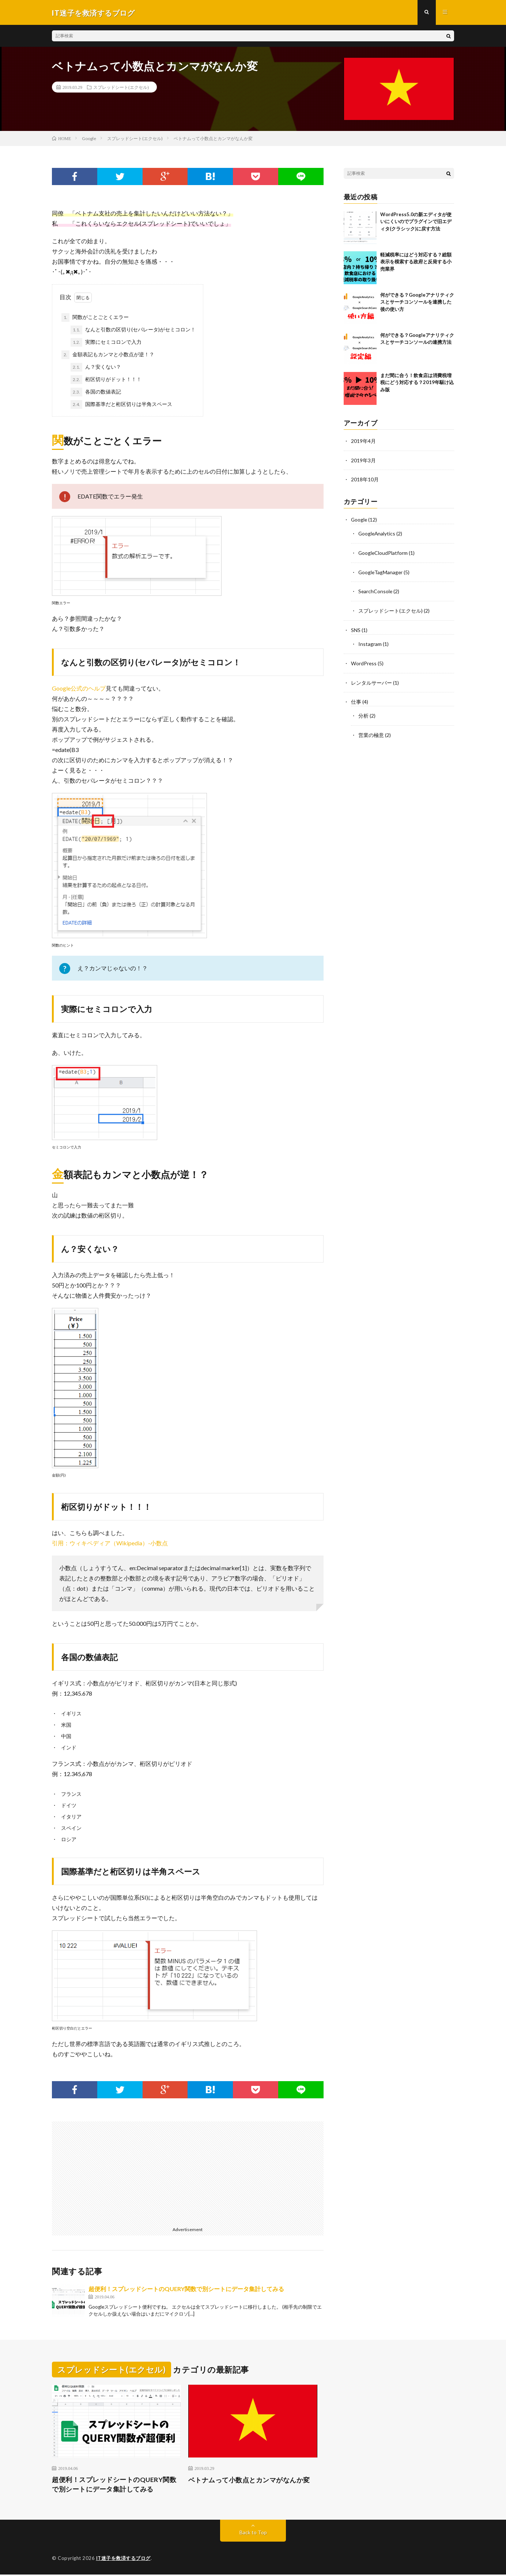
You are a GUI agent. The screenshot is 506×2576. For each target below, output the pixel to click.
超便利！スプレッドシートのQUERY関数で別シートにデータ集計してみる (186, 2289)
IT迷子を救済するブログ (123, 2559)
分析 (363, 712)
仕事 (356, 699)
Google (359, 519)
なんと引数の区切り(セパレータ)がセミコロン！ (133, 330)
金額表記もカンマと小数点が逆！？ (107, 355)
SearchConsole (375, 590)
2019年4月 (363, 442)
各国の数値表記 (96, 392)
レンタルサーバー (371, 680)
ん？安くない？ (96, 368)
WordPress (364, 661)
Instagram (370, 642)
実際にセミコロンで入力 (106, 343)
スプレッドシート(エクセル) (121, 88)
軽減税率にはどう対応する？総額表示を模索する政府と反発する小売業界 (416, 262)
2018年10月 (365, 480)
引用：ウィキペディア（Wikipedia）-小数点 (110, 1543)
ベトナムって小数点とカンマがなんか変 (249, 2481)
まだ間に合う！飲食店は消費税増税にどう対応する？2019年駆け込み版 (417, 383)
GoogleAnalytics (377, 533)
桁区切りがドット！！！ (106, 380)
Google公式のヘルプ (79, 689)
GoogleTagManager (381, 571)
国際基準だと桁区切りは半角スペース (121, 405)
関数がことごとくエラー (95, 318)
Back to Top (253, 2534)
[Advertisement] (117, 2173)
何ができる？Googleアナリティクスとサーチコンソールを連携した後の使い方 (417, 303)
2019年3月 (363, 461)
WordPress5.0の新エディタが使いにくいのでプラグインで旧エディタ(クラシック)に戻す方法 (416, 222)
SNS (355, 628)
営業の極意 (371, 731)
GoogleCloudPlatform (383, 552)
